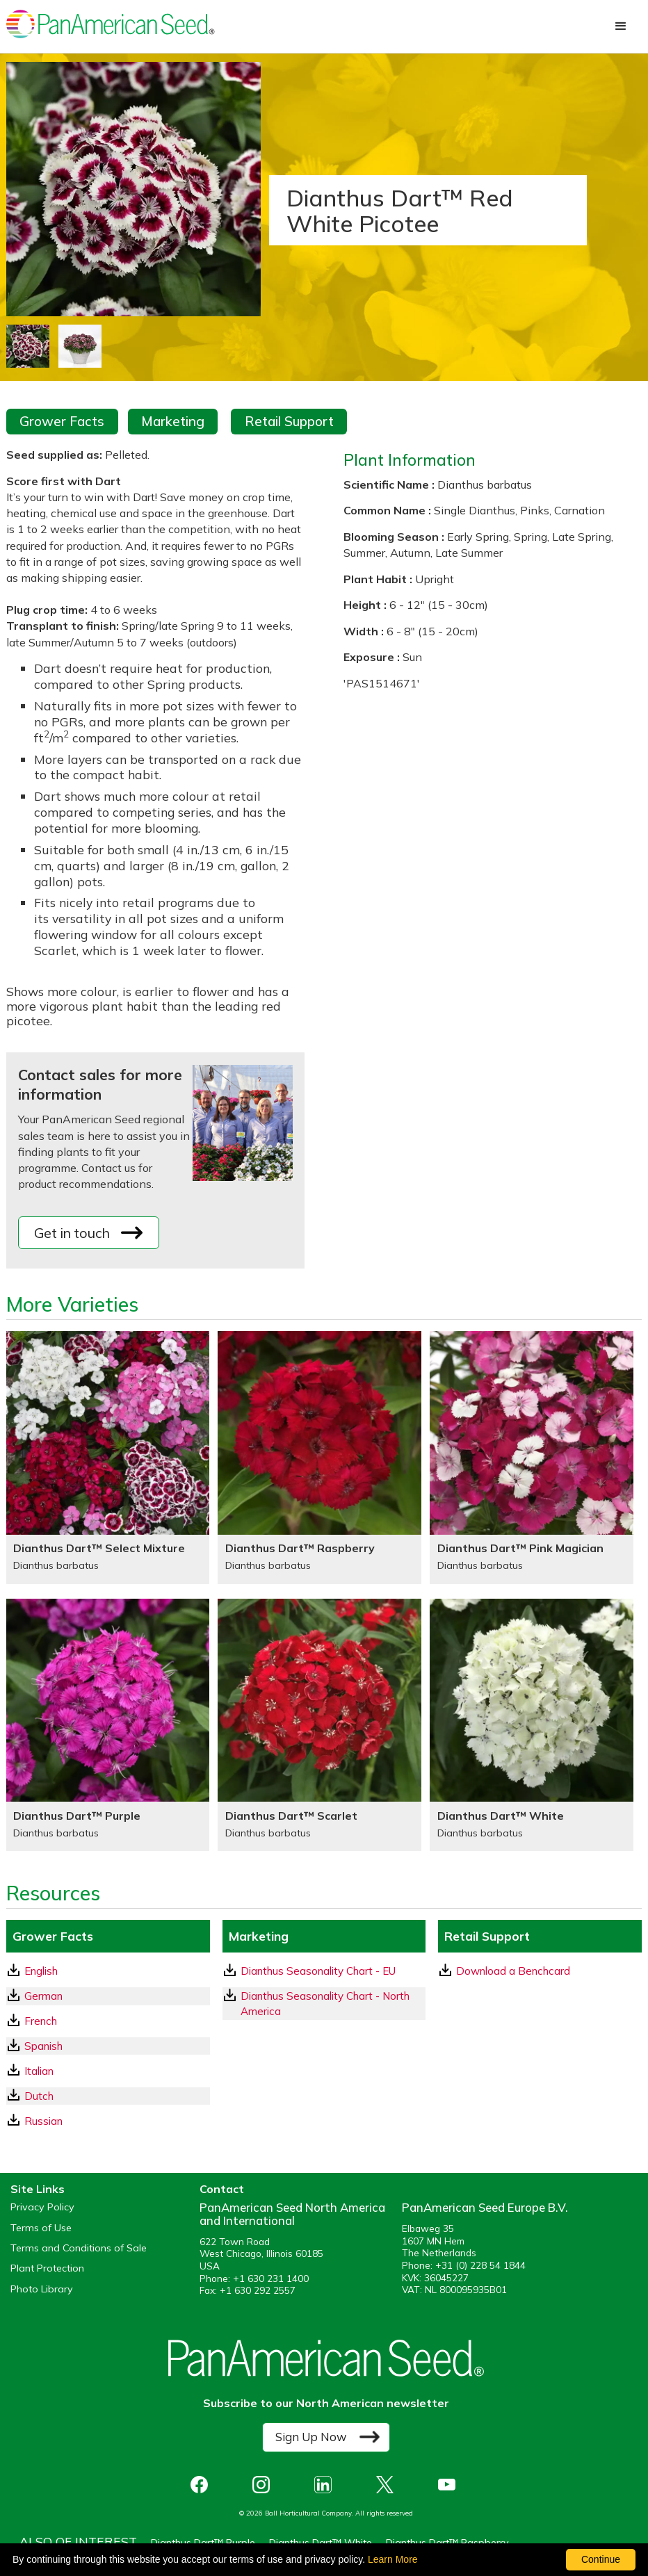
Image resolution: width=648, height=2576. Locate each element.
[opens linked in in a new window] (326, 2484)
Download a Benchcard (504, 1971)
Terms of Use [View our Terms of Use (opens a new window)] (41, 2228)
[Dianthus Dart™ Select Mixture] (108, 1457)
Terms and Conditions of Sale (78, 2248)
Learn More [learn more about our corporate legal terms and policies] (393, 2559)
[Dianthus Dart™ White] (531, 1725)
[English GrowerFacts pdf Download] (108, 1971)
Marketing (172, 421)
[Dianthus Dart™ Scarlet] (319, 1725)
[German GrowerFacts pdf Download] (108, 1996)
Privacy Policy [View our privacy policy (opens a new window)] (42, 2207)
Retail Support (289, 421)
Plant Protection (47, 2268)
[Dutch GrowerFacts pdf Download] (108, 2096)
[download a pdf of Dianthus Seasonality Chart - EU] (324, 1971)
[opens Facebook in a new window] (203, 2484)
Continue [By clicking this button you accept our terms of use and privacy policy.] (600, 2559)
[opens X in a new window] (388, 2484)
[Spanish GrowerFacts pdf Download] (108, 2046)
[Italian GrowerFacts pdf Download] (108, 2071)
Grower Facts (61, 421)
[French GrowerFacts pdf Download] (108, 2021)
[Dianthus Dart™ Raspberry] (319, 1457)
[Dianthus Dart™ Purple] (108, 1725)
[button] (621, 26)
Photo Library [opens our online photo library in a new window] (41, 2289)
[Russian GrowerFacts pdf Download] (108, 2121)
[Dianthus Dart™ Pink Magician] (531, 1457)
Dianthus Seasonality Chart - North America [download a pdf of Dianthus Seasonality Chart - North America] (317, 2003)
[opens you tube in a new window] (450, 2484)
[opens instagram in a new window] (264, 2484)
